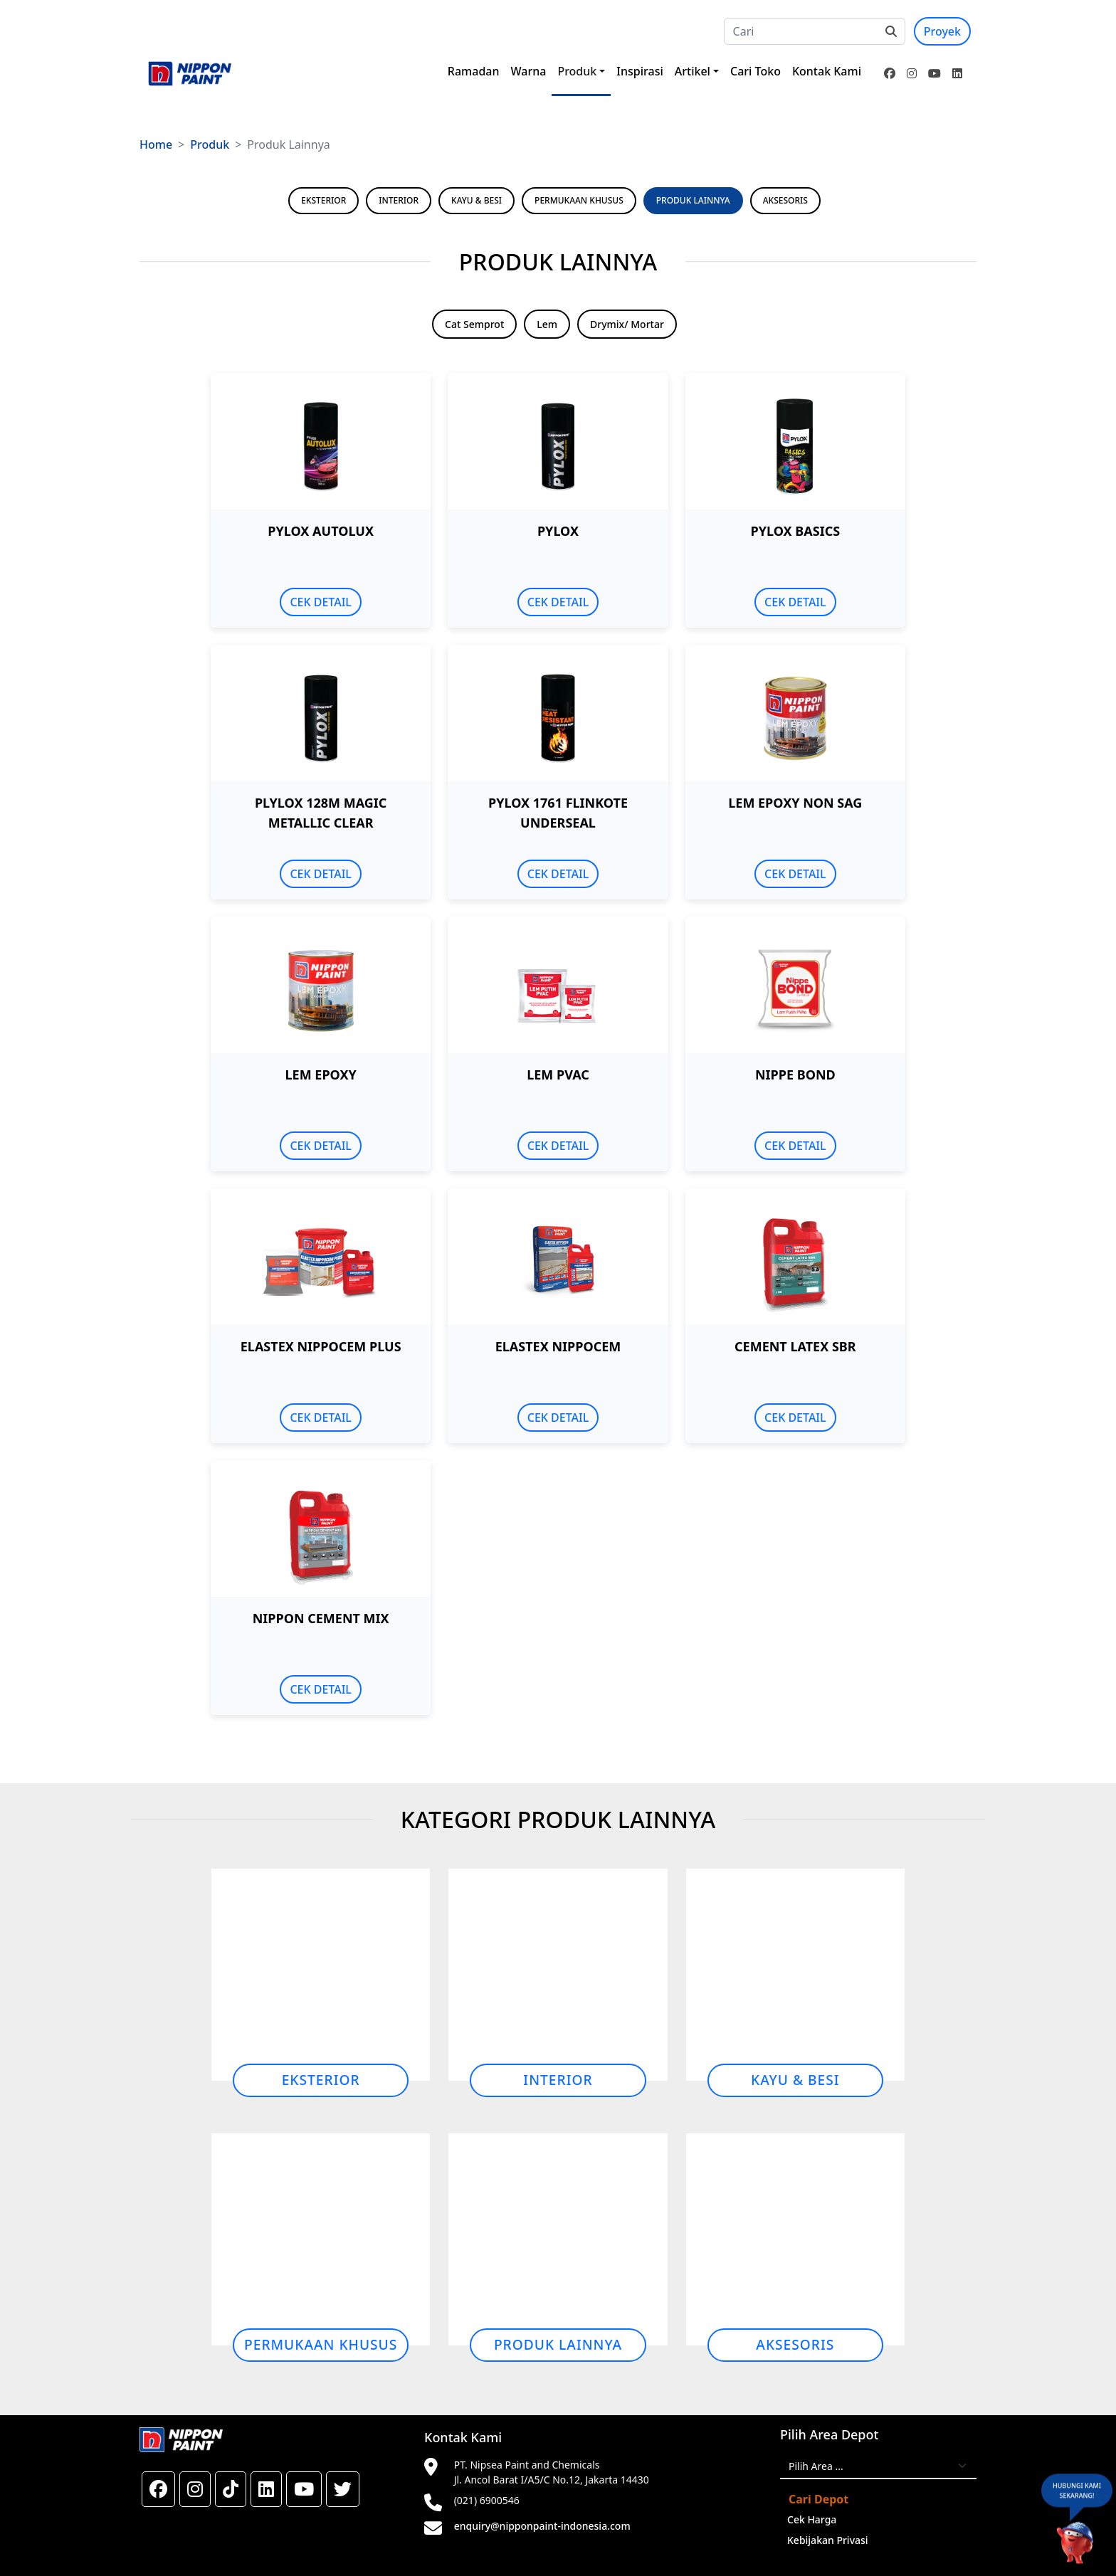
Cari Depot (818, 2499)
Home (156, 144)
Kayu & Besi (795, 2079)
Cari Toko (755, 71)
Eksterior (321, 2079)
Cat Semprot (474, 324)
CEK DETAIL (321, 602)
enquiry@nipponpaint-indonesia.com (542, 2526)
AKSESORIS (785, 200)
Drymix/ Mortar (627, 324)
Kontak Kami (826, 71)
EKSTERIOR (323, 200)
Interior (557, 2079)
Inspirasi (639, 71)
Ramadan (474, 71)
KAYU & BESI (476, 200)
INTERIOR (398, 200)
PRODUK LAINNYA (693, 200)
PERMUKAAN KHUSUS (579, 200)
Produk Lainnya (558, 2344)
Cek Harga (811, 2519)
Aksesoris (795, 2344)
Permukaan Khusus (320, 2344)
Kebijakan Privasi (827, 2540)
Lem (547, 324)
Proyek (942, 31)
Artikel (692, 71)
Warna (529, 71)
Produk (576, 71)
